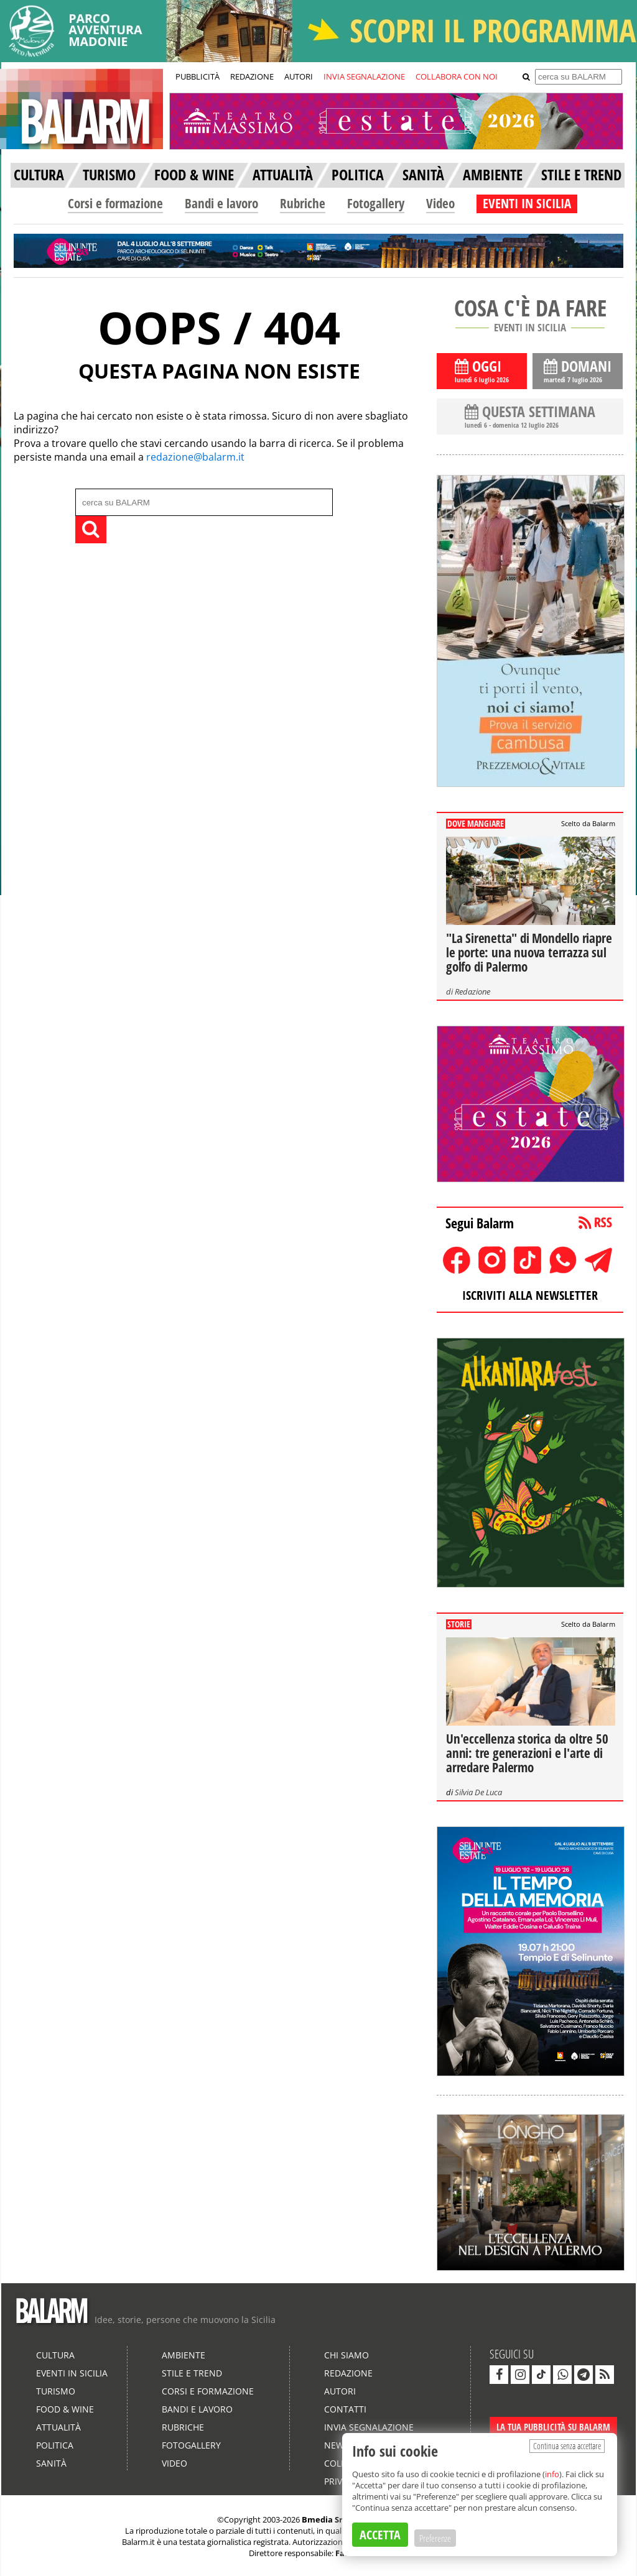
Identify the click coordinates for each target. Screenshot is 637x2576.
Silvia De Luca (478, 1792)
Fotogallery (375, 203)
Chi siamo (346, 2355)
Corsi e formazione (115, 203)
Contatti (345, 2409)
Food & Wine (65, 2409)
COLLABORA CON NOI (457, 76)
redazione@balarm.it (195, 457)
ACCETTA (380, 2534)
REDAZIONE (252, 76)
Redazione (472, 991)
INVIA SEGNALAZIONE (364, 76)
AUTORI (298, 76)
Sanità (51, 2463)
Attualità (58, 2427)
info (552, 2474)
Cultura (55, 2355)
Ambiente (183, 2355)
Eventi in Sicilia (72, 2373)
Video (440, 203)
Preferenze (435, 2538)
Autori (340, 2391)
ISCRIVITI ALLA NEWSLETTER (530, 1295)
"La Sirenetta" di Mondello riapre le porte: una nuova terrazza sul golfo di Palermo (528, 952)
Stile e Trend (192, 2373)
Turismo (55, 2391)
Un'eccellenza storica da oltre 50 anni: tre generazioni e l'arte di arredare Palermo (527, 1753)
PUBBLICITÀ (197, 76)
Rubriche (302, 203)
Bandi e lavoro (221, 203)
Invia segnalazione (369, 2427)
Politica (54, 2445)
